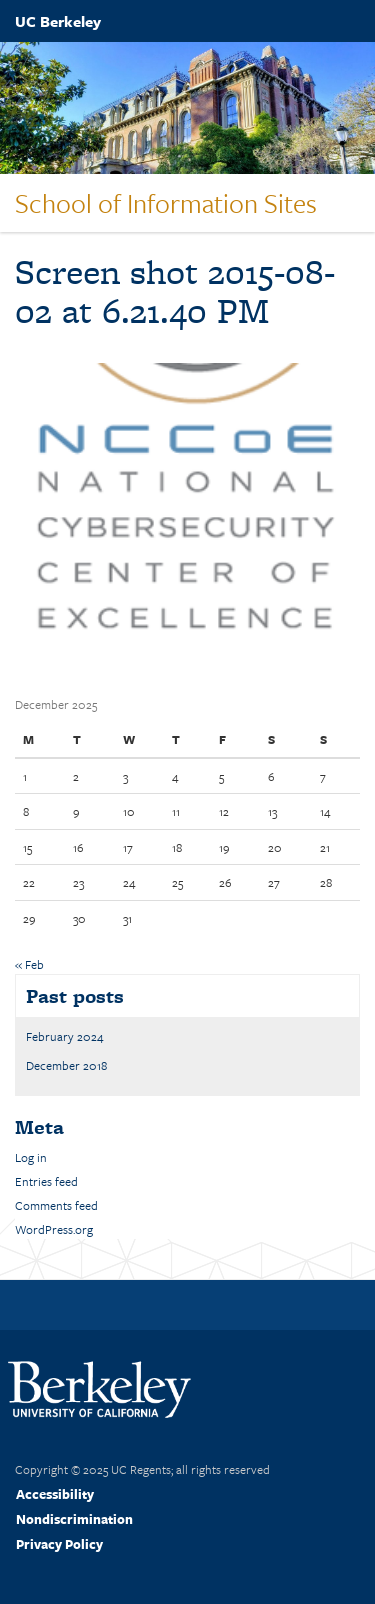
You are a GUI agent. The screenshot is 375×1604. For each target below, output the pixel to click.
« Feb (29, 964)
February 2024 (65, 1036)
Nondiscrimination (74, 1519)
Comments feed (56, 1205)
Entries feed (46, 1181)
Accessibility (55, 1494)
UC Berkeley (58, 21)
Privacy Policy (59, 1544)
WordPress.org (54, 1229)
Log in (31, 1157)
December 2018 (66, 1065)
